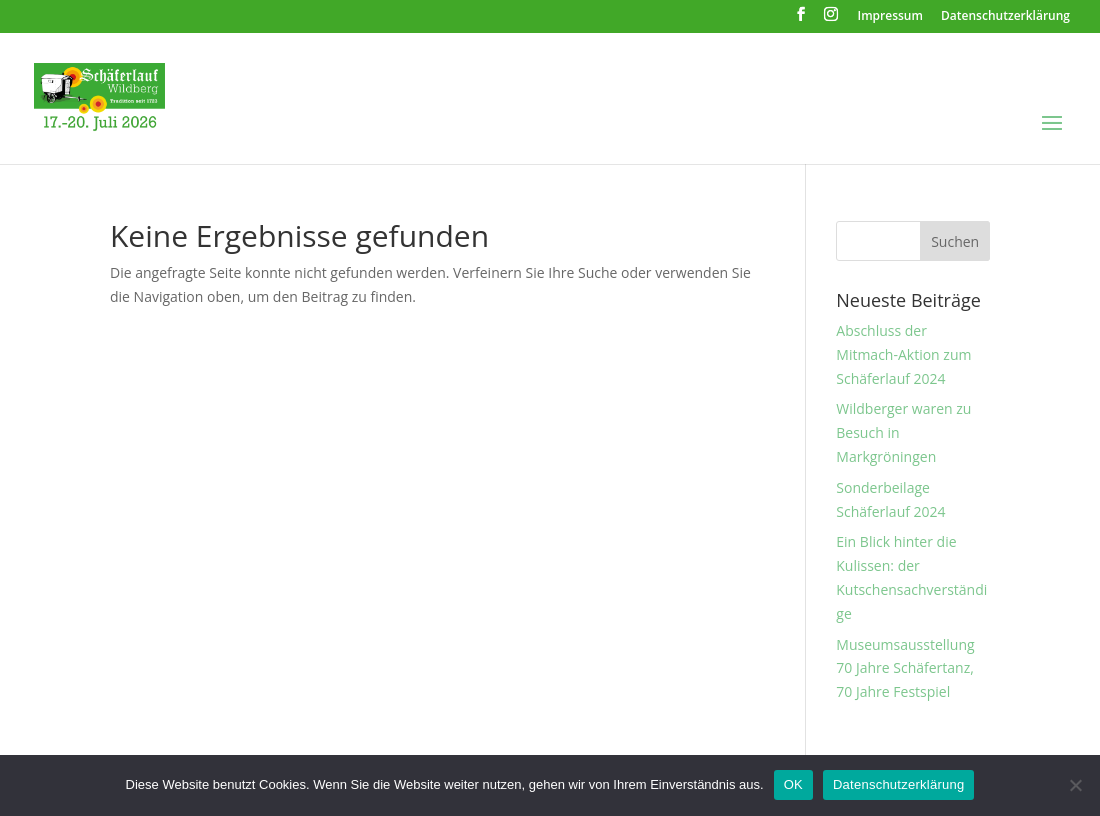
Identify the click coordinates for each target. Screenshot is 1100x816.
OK (793, 784)
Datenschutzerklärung (1005, 17)
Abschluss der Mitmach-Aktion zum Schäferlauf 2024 (903, 354)
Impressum (890, 17)
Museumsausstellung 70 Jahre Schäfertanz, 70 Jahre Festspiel (905, 668)
